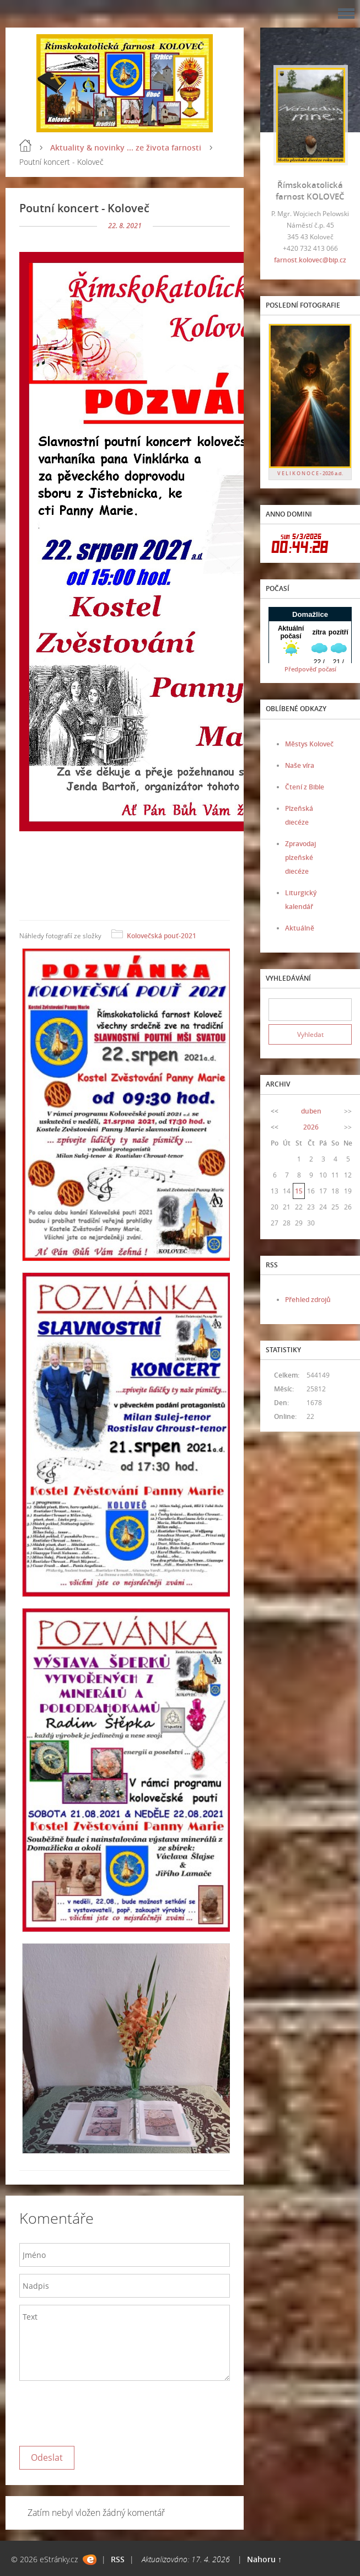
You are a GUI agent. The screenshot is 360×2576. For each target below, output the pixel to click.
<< (274, 1111)
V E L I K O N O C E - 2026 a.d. (310, 473)
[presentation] (103, 2410)
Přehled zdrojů (308, 1299)
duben (311, 1111)
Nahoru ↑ (264, 2559)
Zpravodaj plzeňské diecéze (300, 857)
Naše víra (299, 765)
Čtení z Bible (304, 787)
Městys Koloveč (309, 744)
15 (299, 1191)
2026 (311, 1127)
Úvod (25, 145)
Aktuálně (299, 928)
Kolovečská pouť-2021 (161, 935)
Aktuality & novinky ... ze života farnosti (125, 147)
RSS (118, 2559)
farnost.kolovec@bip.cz (310, 260)
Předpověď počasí (310, 669)
